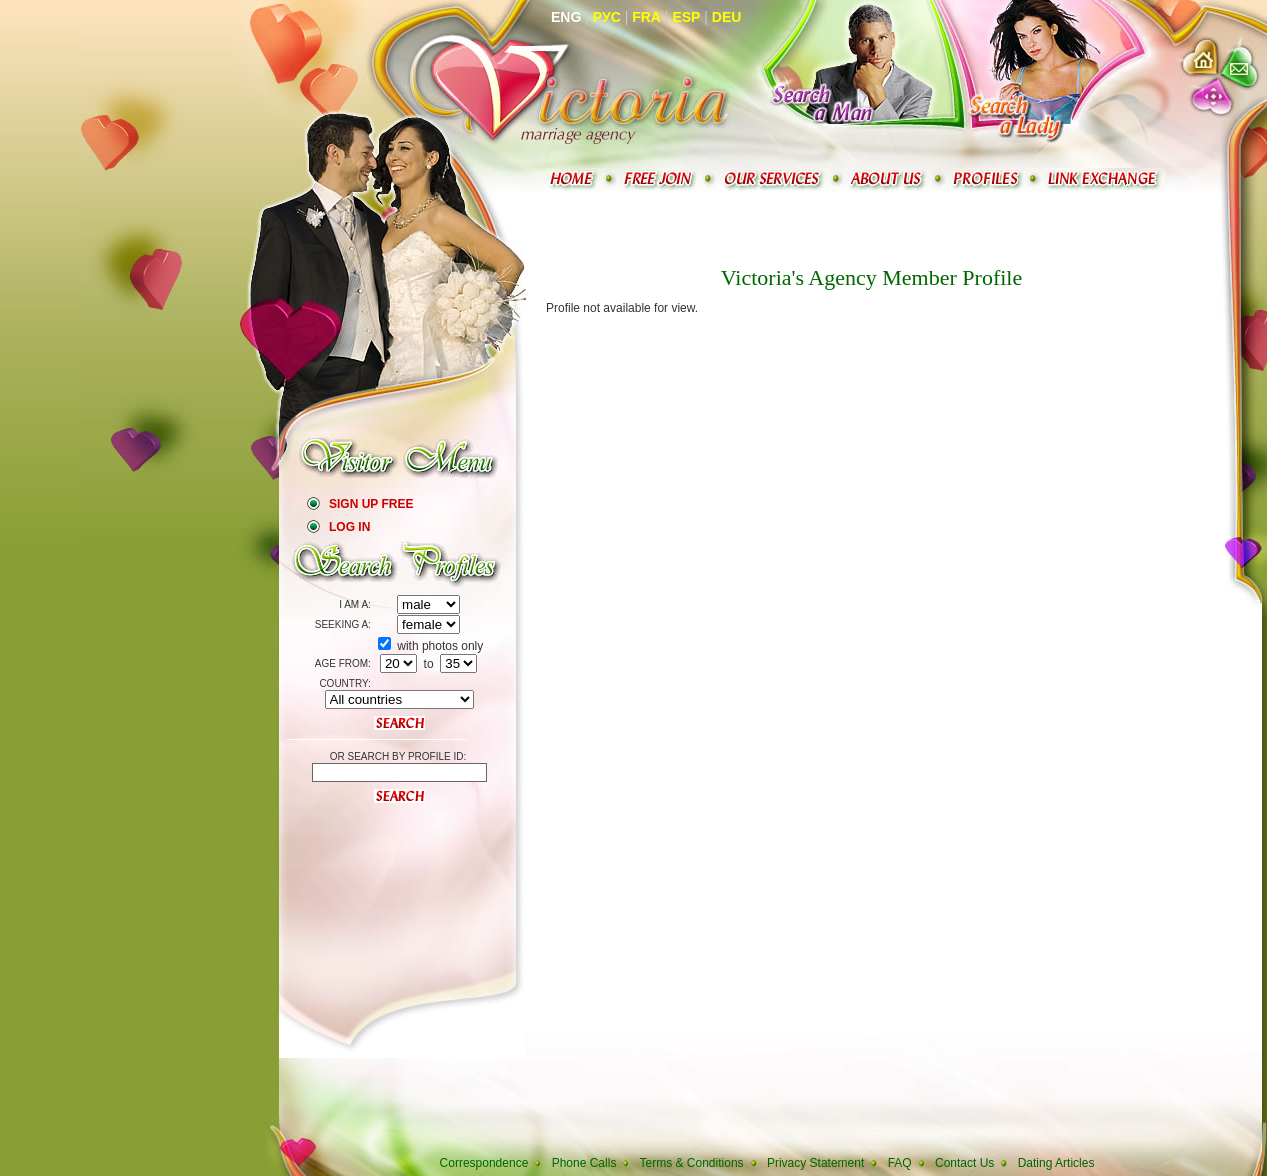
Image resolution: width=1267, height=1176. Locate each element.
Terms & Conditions (692, 1163)
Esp (686, 17)
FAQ (900, 1163)
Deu (727, 17)
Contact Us (964, 1163)
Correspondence (484, 1163)
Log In (349, 527)
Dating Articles (1056, 1163)
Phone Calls (584, 1163)
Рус (607, 17)
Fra (646, 17)
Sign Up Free (371, 504)
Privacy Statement (815, 1163)
